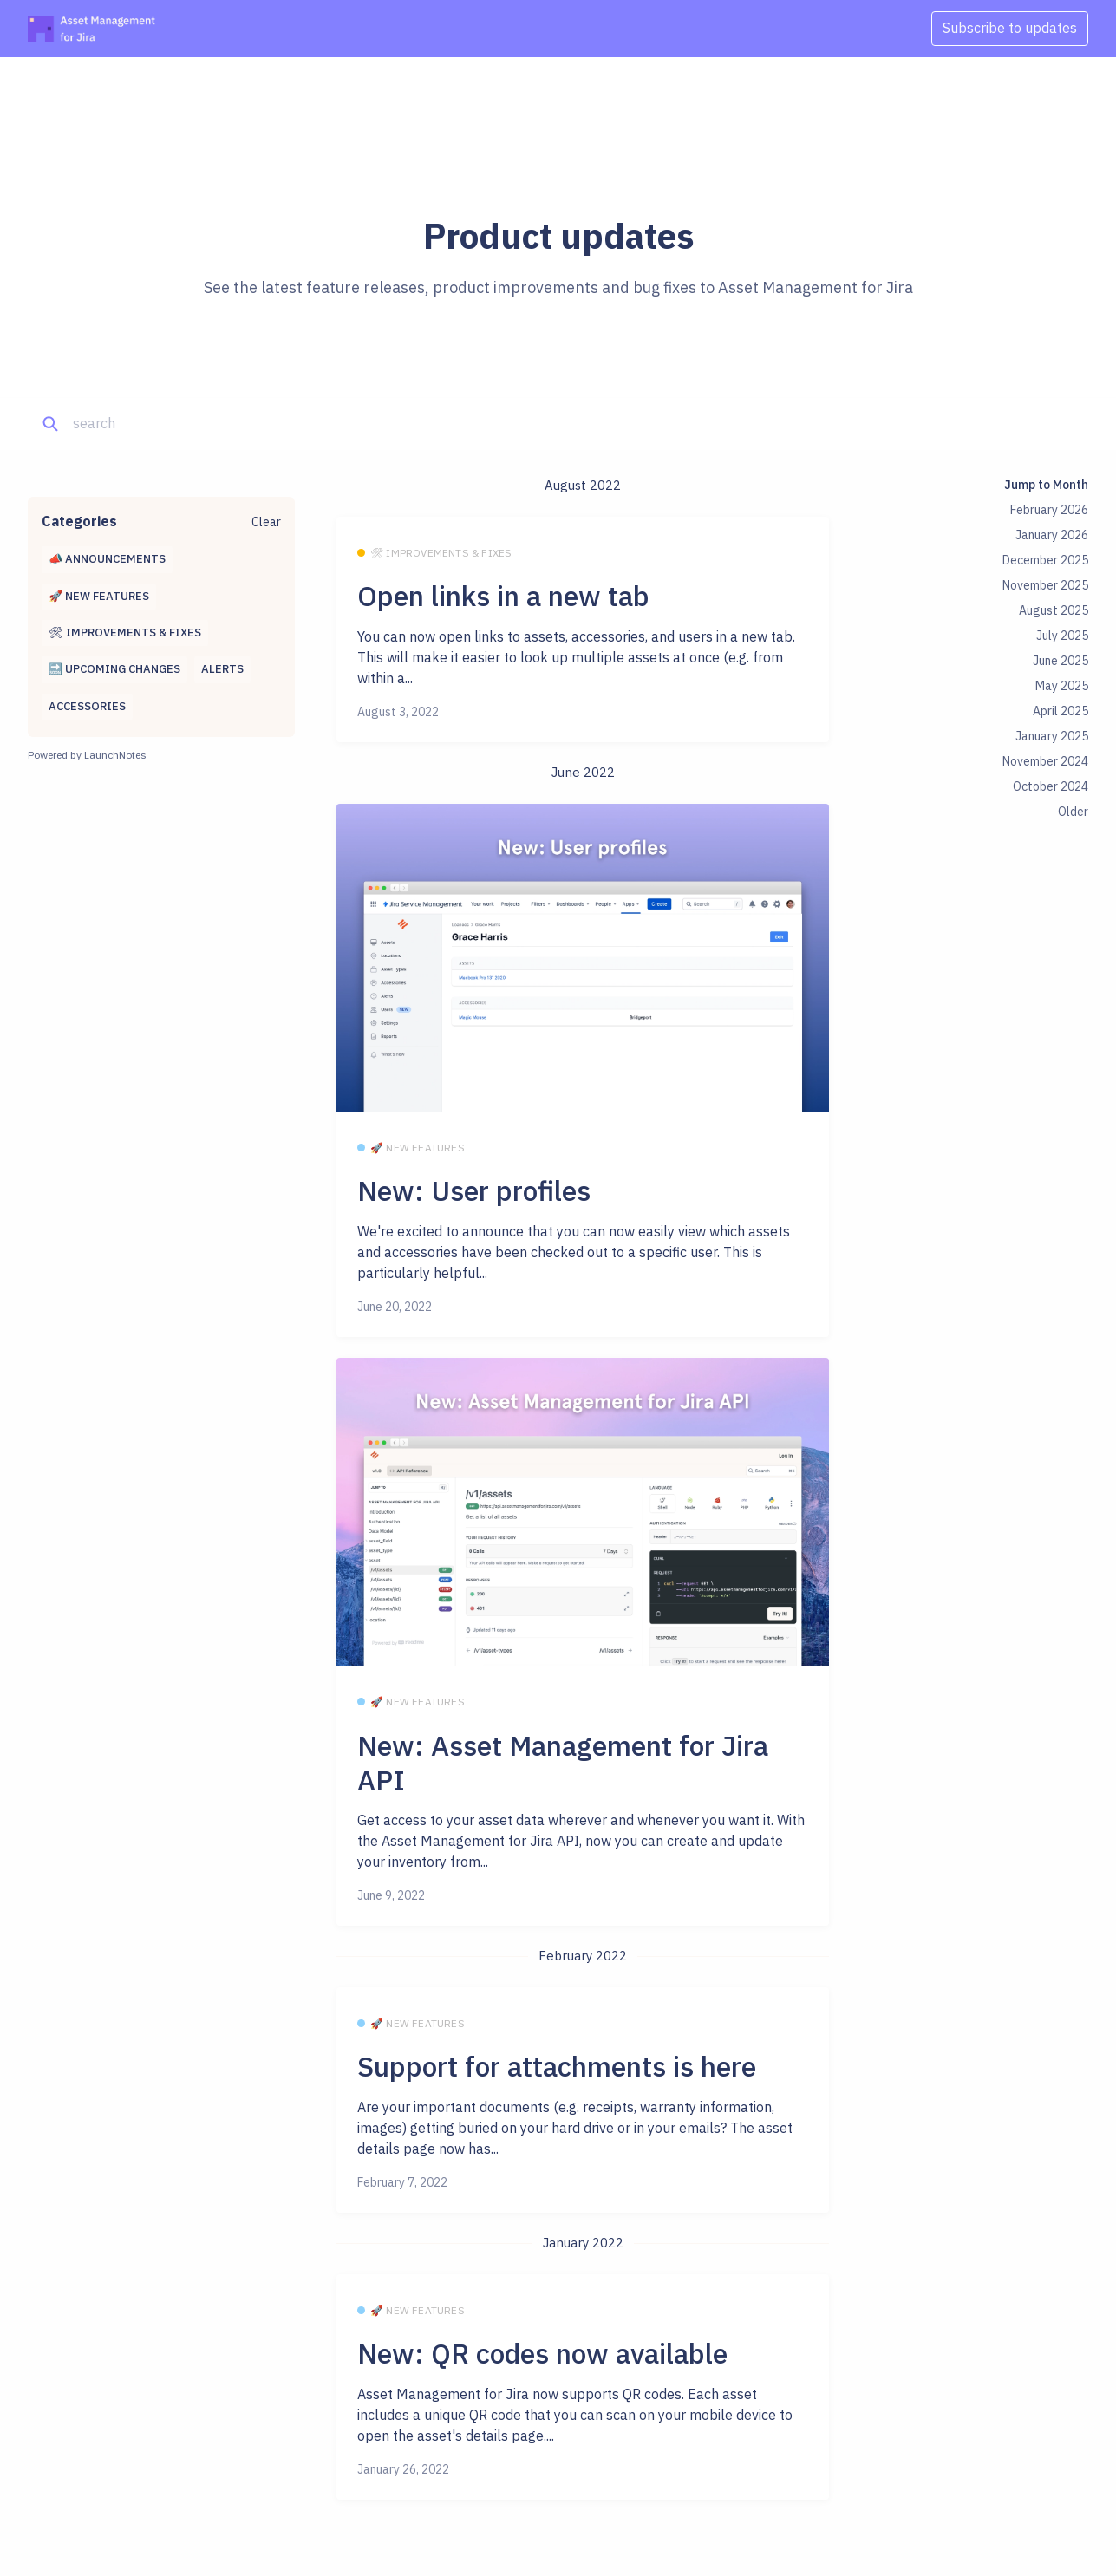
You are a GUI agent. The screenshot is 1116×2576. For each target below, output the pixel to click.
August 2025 (1053, 610)
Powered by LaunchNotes (87, 754)
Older (1073, 811)
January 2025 (1051, 736)
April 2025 (1060, 711)
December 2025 (1045, 560)
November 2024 (1045, 761)
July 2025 (1062, 635)
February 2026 (1049, 510)
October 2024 (1050, 786)
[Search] (155, 424)
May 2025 (1061, 686)
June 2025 (1060, 660)
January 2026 (1051, 535)
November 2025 (1045, 585)
